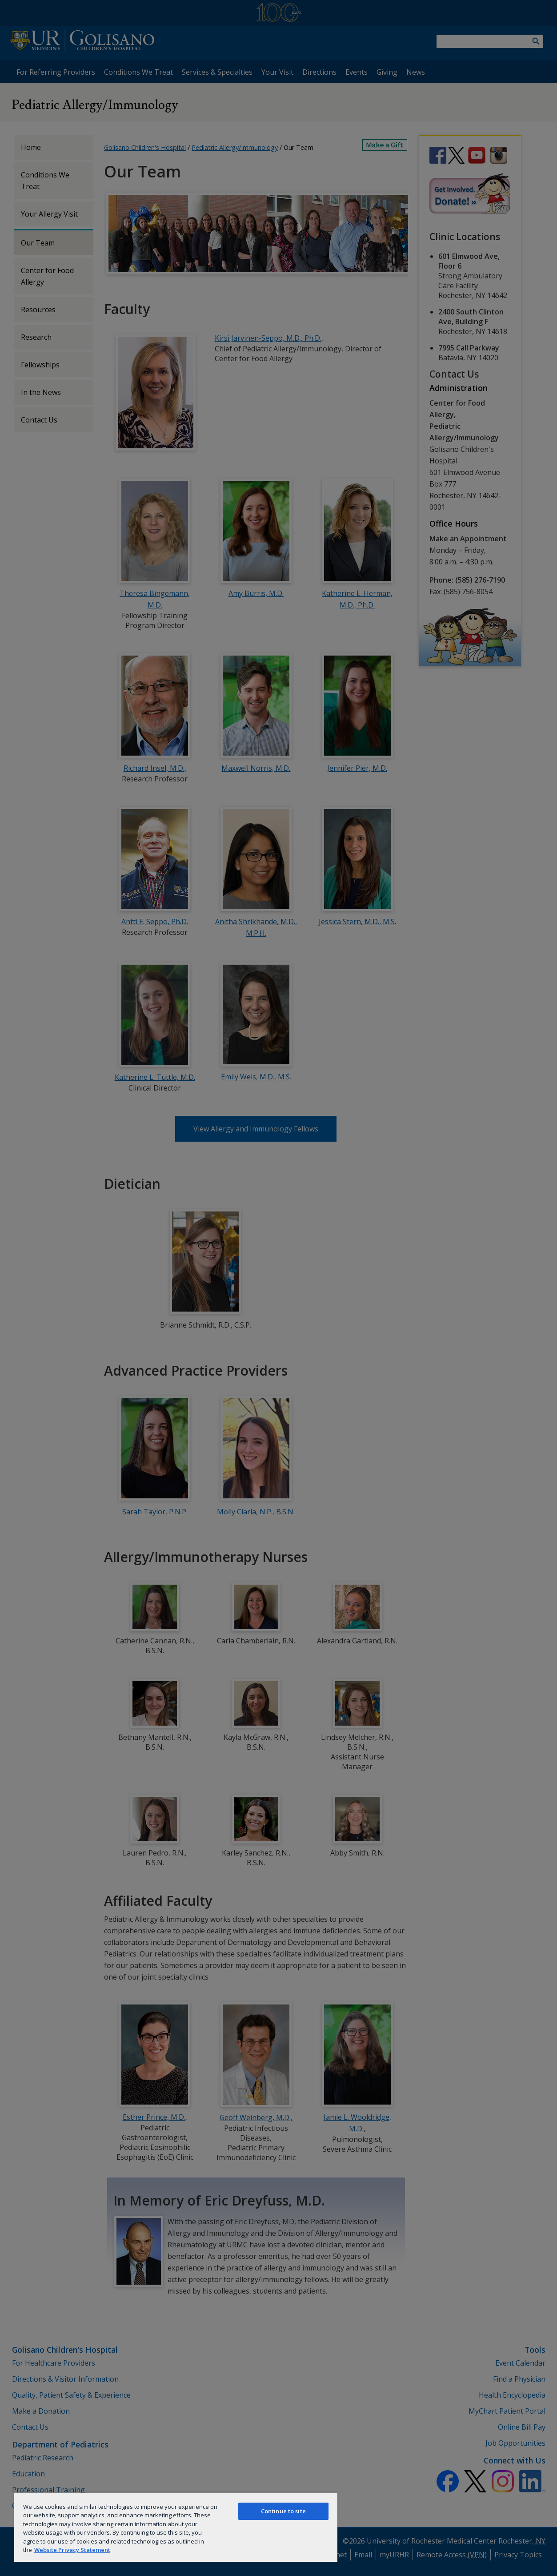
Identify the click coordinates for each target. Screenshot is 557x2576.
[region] (175, 2527)
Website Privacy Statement (72, 2550)
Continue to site (283, 2511)
